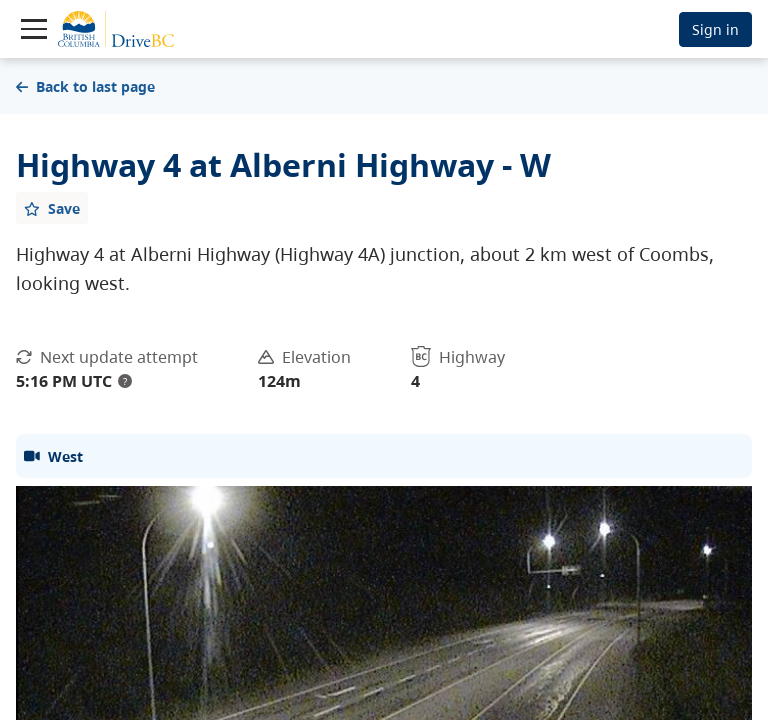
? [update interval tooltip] (125, 381)
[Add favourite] (52, 208)
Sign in (715, 29)
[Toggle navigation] (34, 29)
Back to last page (85, 86)
